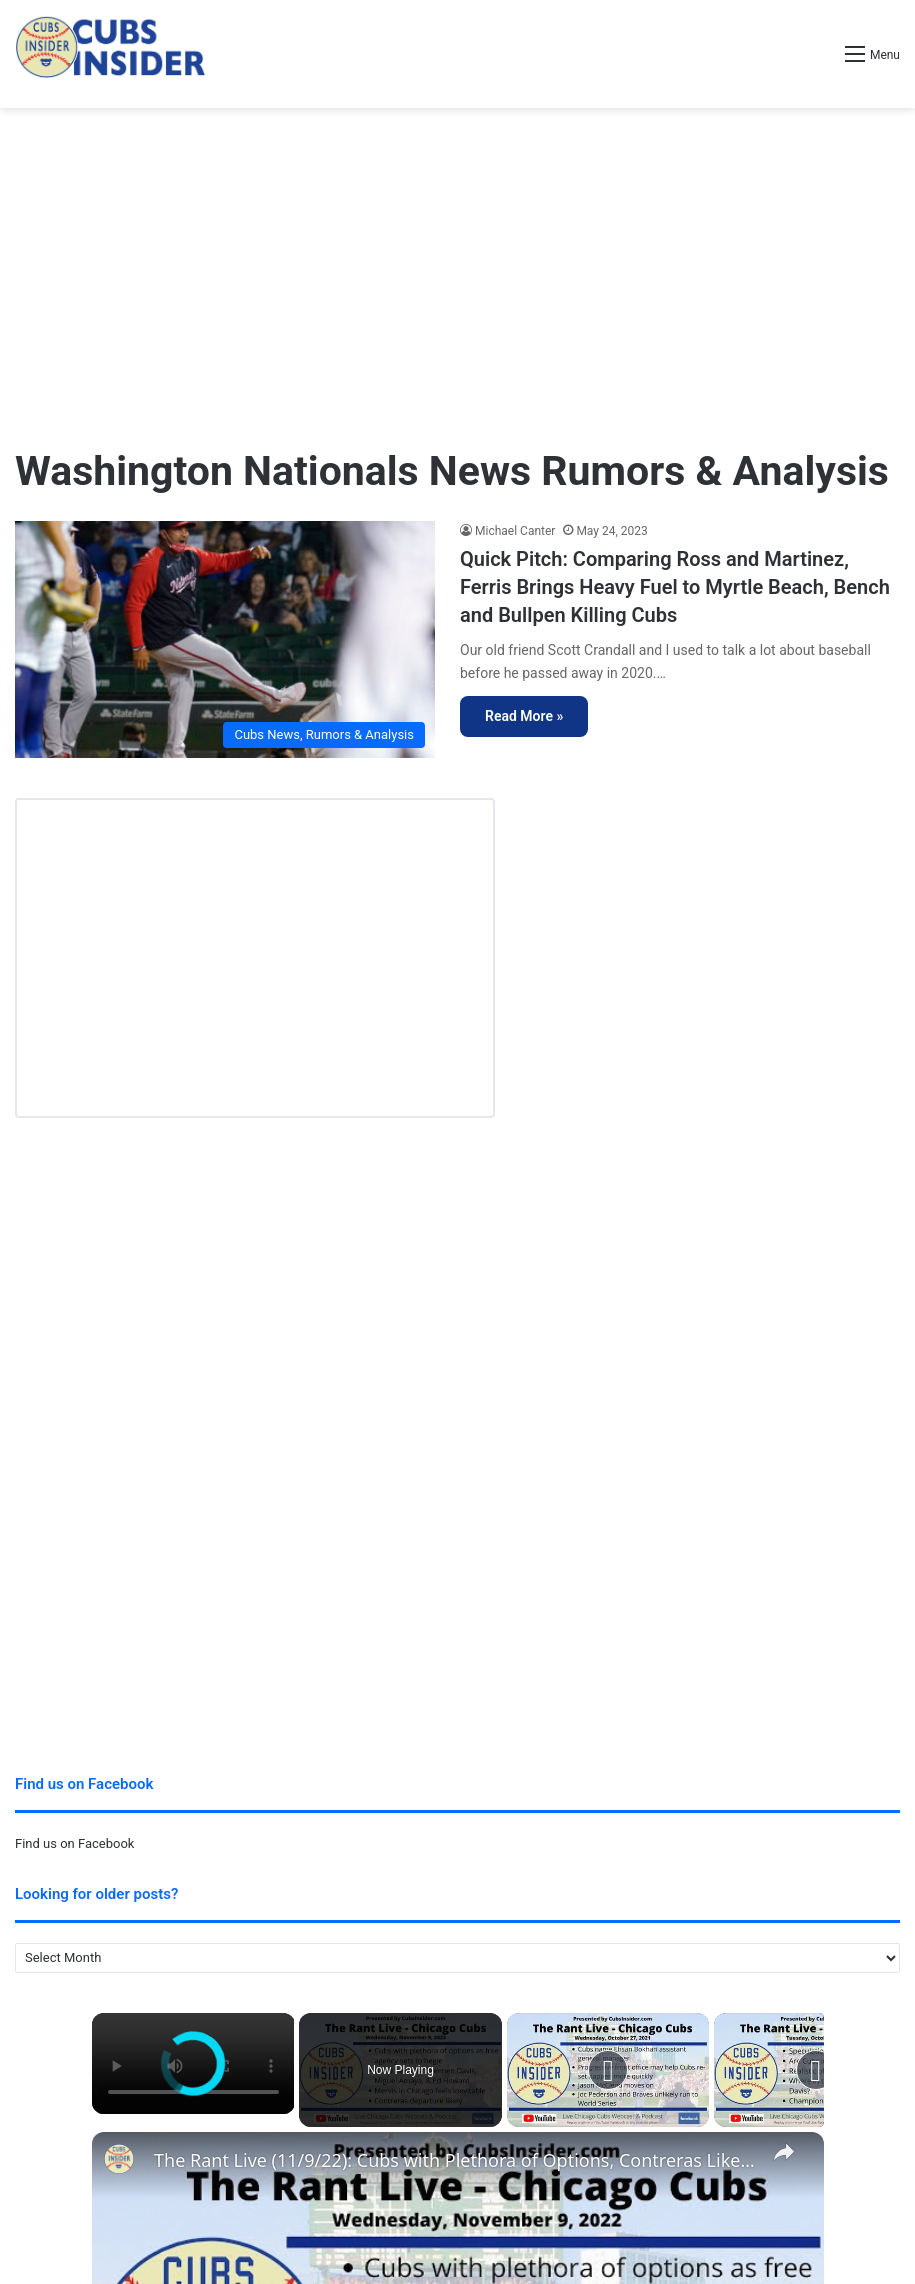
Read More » (524, 716)
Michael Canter (515, 531)
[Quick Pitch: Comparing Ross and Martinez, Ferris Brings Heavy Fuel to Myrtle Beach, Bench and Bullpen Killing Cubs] (225, 639)
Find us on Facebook (74, 1843)
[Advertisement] (457, 268)
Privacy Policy (57, 2166)
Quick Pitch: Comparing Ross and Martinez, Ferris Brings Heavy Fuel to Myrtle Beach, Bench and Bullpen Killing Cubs (675, 587)
